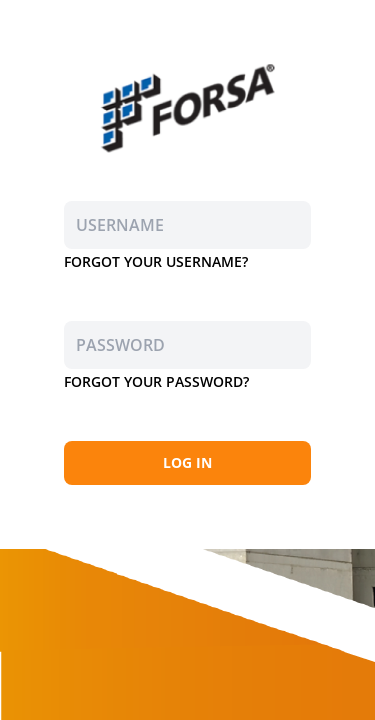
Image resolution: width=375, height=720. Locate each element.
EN (351, 21)
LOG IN (187, 462)
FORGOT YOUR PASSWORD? (156, 381)
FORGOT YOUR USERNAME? (156, 261)
